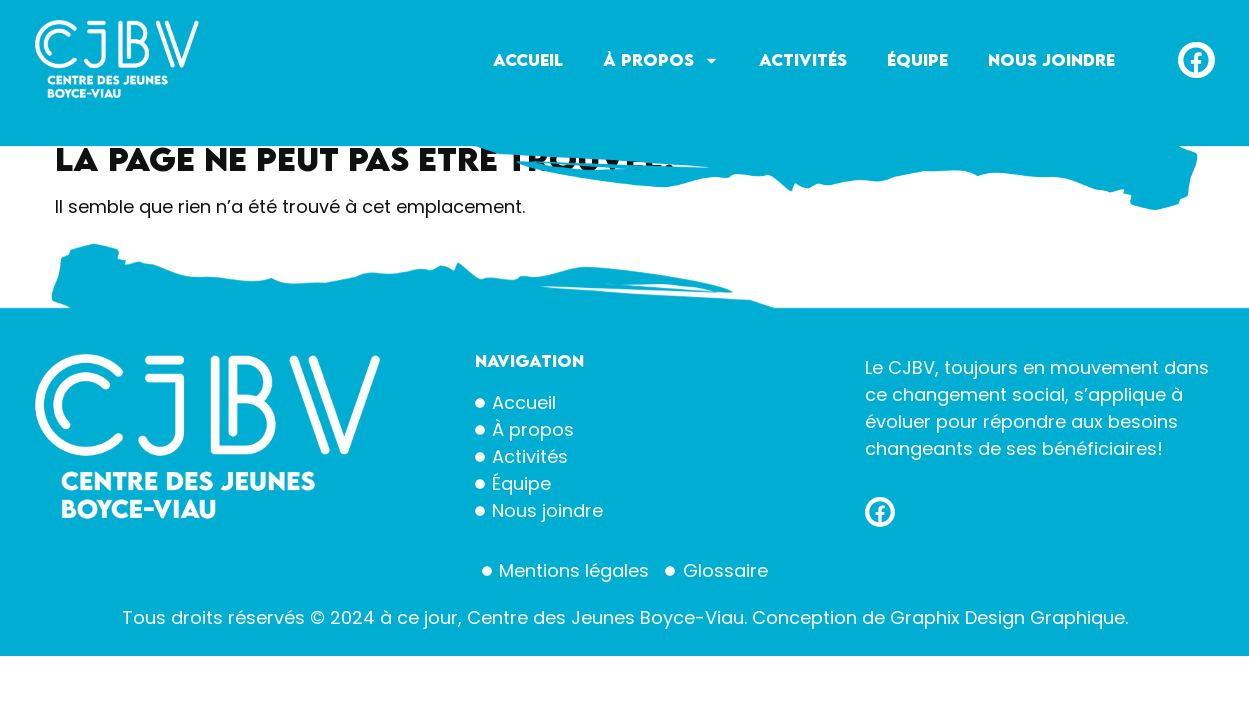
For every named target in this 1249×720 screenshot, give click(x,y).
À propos (661, 60)
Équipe (917, 60)
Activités (803, 60)
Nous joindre (1051, 60)
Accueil (528, 60)
